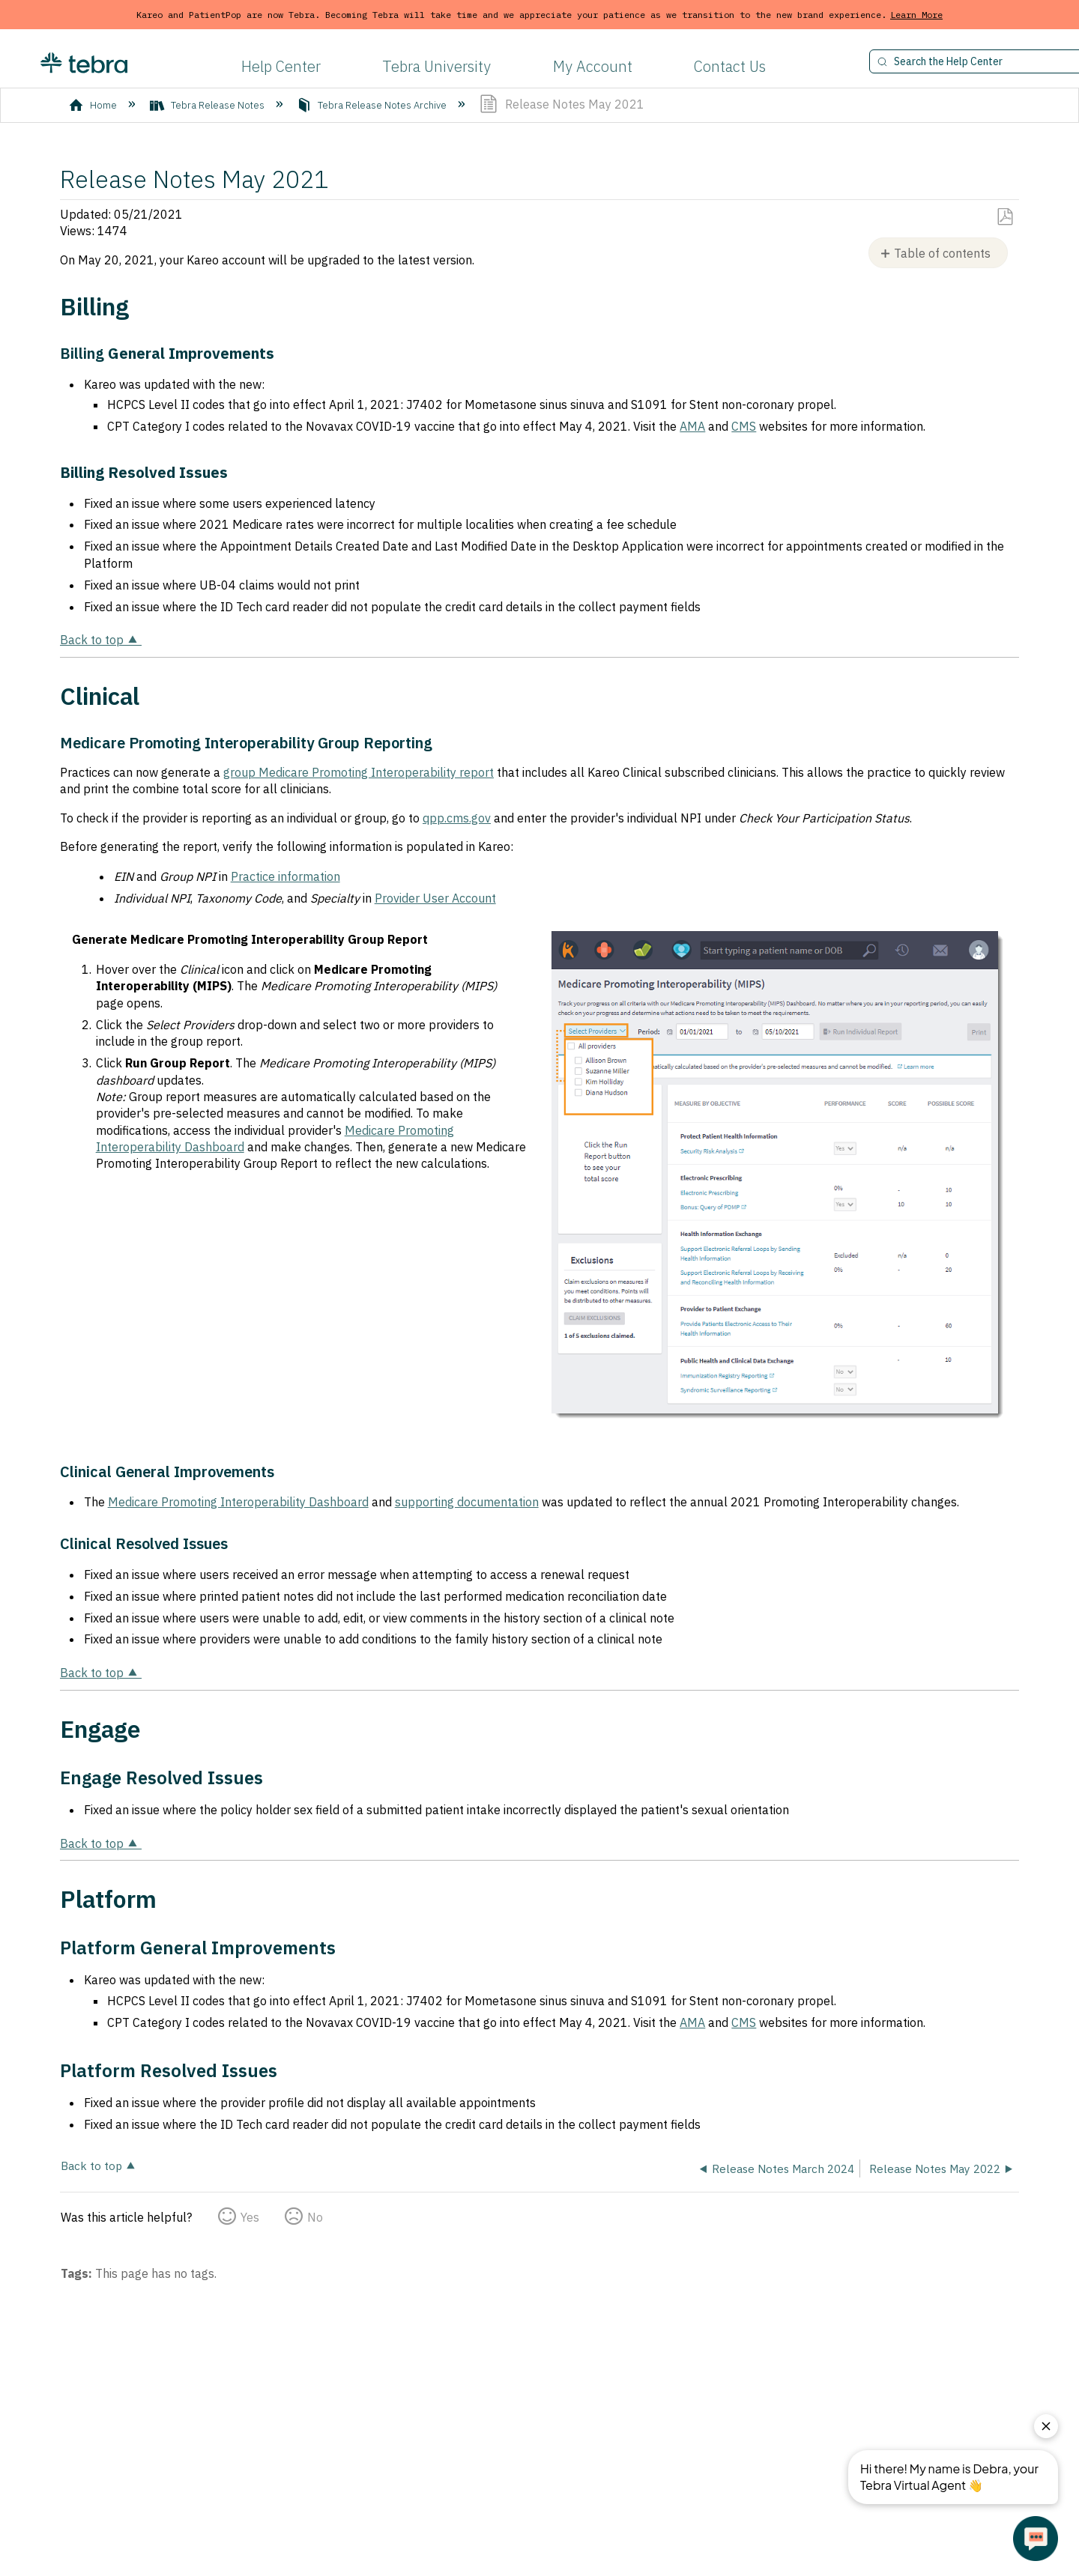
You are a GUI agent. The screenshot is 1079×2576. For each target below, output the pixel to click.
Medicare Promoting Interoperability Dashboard (238, 1501)
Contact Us (730, 66)
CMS (743, 426)
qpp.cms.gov (457, 817)
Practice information (285, 876)
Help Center (281, 66)
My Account (592, 66)
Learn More (916, 14)
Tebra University (436, 66)
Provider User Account (435, 898)
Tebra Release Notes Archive (373, 105)
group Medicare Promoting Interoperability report (358, 772)
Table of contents (942, 253)
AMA (692, 426)
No (315, 2217)
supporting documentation (467, 1501)
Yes (250, 2217)
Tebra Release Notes (208, 105)
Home (94, 105)
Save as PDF (1004, 217)
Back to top (92, 639)
